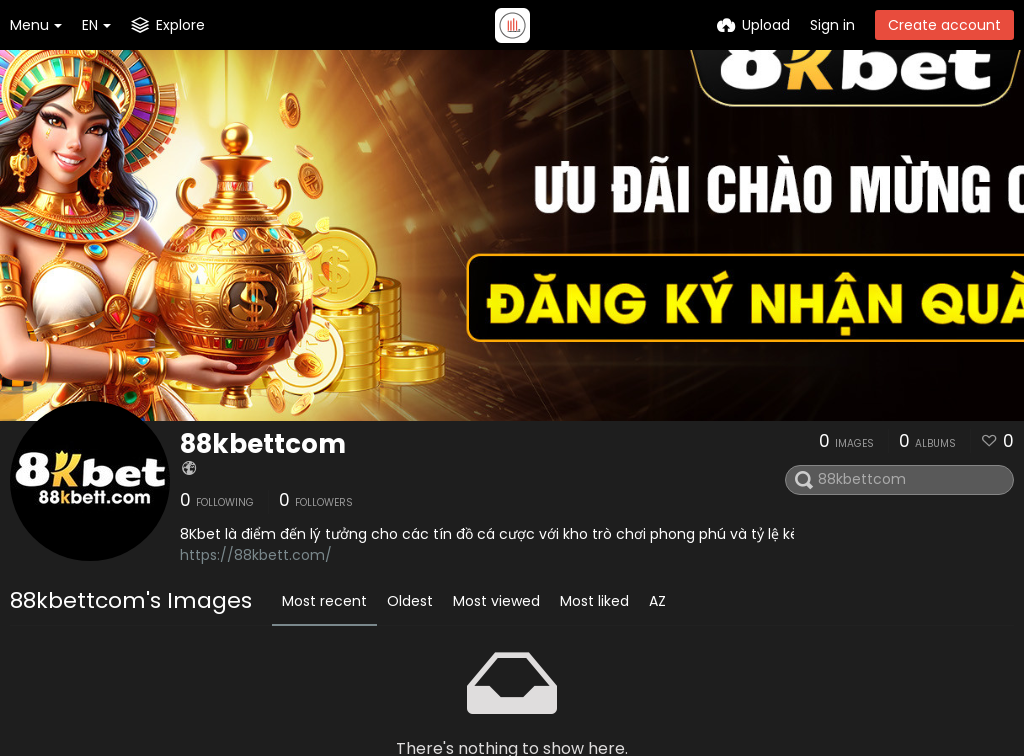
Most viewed (496, 601)
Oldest (410, 601)
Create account (944, 25)
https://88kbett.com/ (256, 555)
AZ (657, 601)
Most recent (324, 601)
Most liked (594, 601)
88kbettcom (263, 444)
